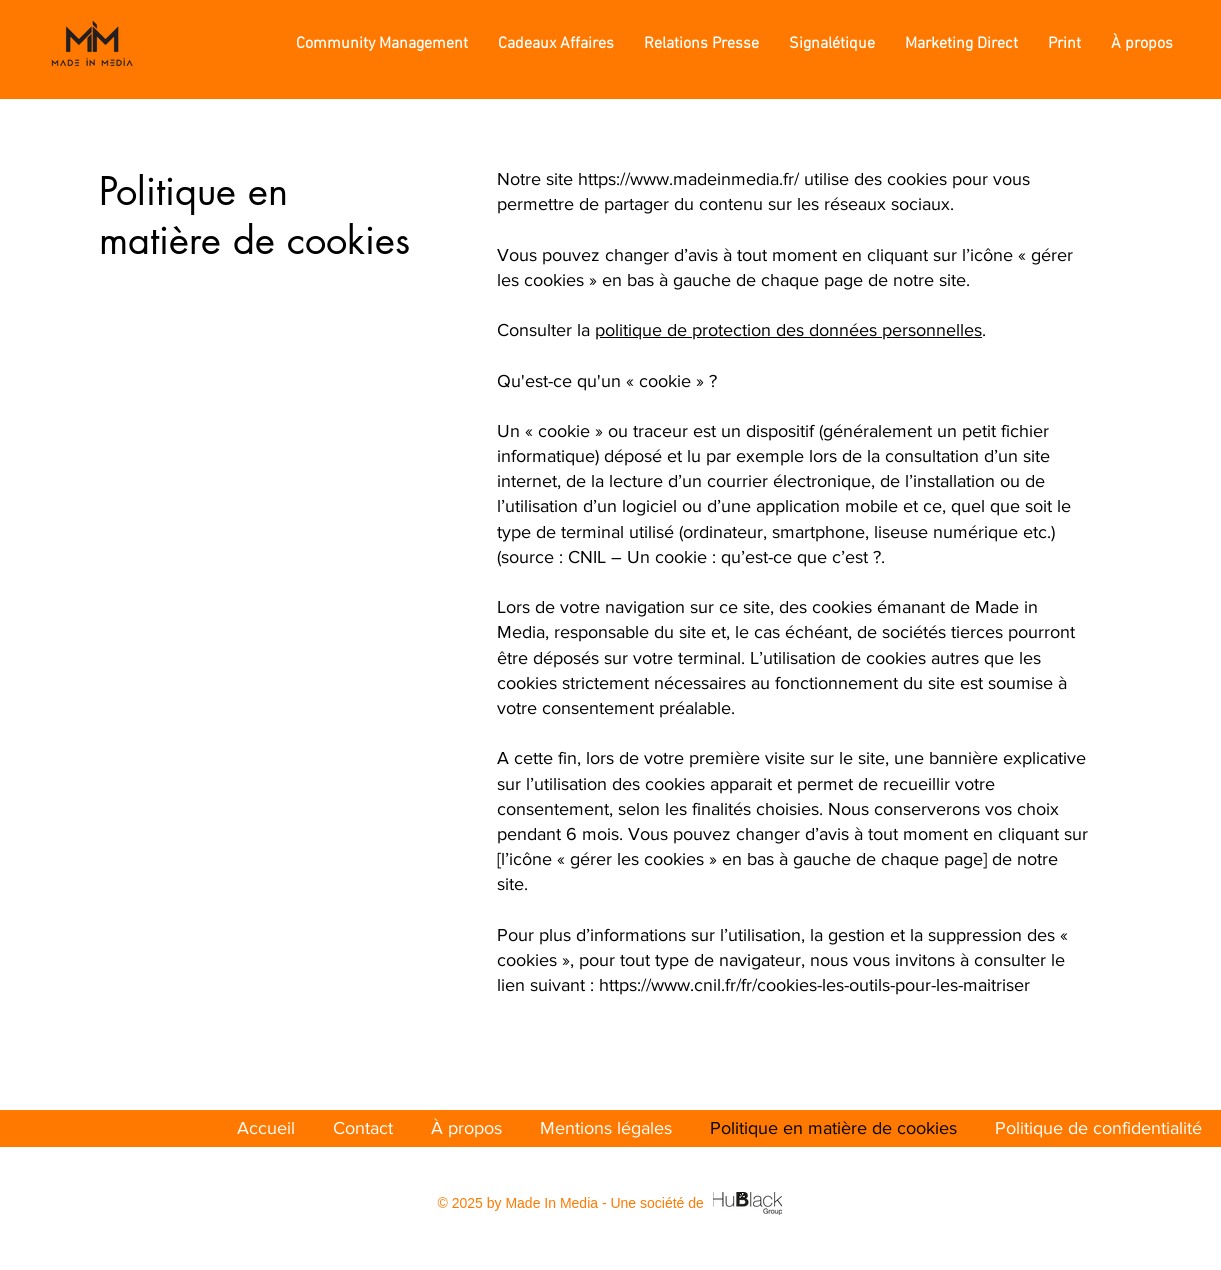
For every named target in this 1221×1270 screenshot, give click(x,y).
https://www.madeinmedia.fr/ (688, 179)
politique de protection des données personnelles (788, 330)
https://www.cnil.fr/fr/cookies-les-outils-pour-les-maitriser (814, 985)
